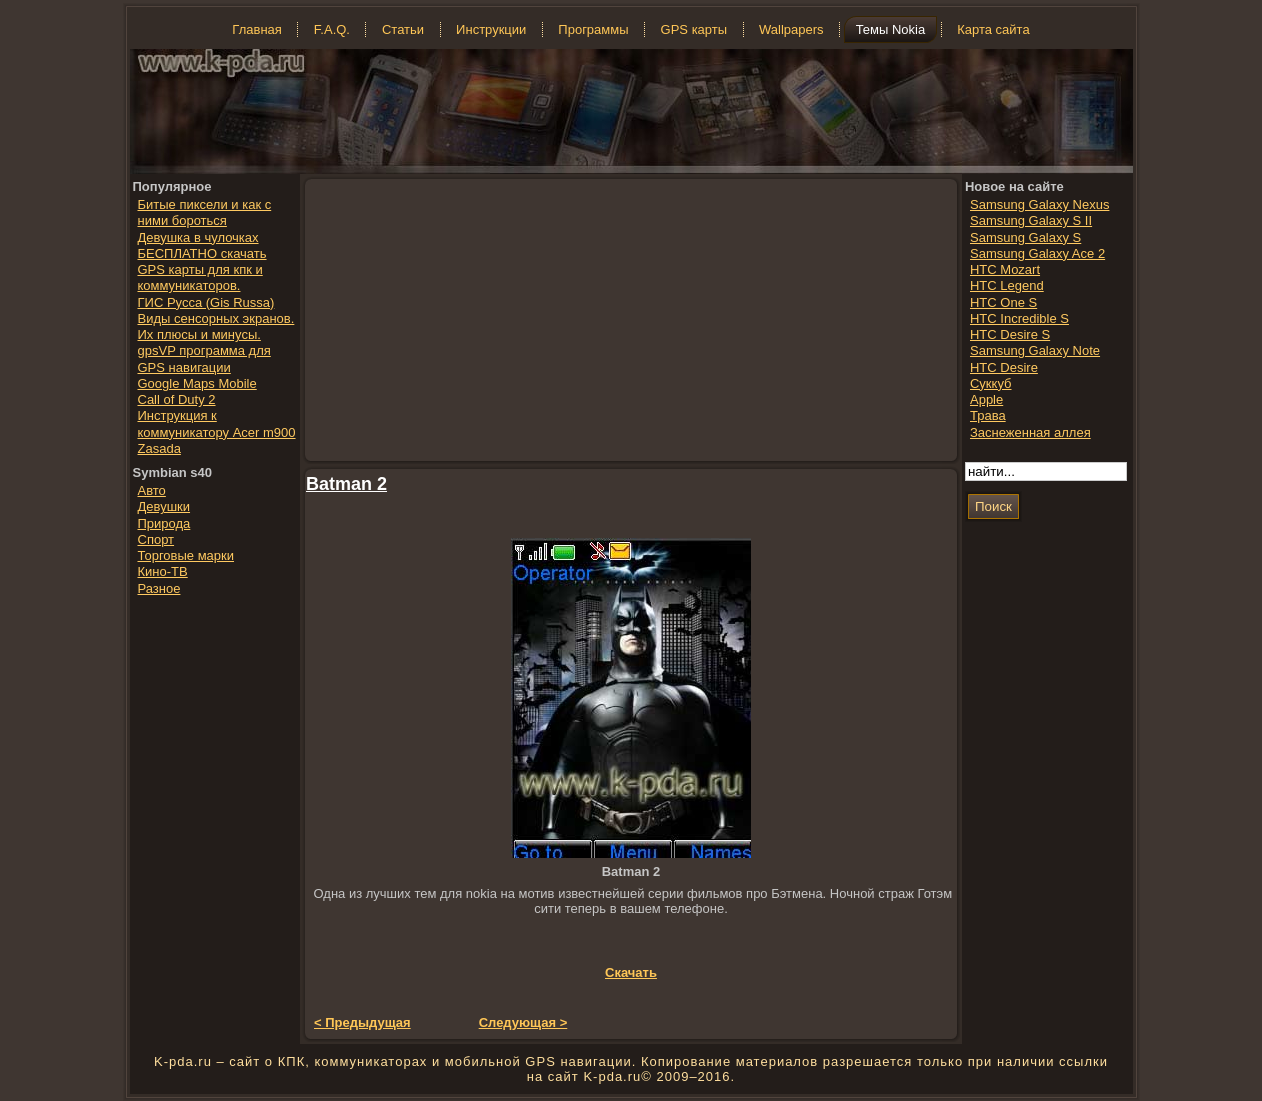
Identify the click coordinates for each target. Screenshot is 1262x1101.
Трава (988, 415)
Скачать (631, 972)
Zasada (159, 448)
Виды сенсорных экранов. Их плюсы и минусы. (216, 326)
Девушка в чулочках (198, 237)
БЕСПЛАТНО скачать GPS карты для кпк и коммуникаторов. (202, 270)
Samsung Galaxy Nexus (1039, 204)
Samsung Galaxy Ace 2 (1037, 253)
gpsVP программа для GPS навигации (204, 358)
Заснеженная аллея (1030, 432)
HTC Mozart (1005, 269)
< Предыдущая (362, 1022)
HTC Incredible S (1019, 318)
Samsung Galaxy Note (1035, 350)
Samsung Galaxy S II (1031, 220)
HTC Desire (1004, 367)
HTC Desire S (1010, 334)
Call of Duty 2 (177, 399)
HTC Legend (1007, 285)
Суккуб (991, 383)
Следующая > (523, 1022)
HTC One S (1003, 302)
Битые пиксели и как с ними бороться (205, 212)
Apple (986, 399)
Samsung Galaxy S (1025, 237)
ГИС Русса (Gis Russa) (206, 302)
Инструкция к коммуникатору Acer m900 (217, 423)
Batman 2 (346, 484)
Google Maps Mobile (197, 383)
